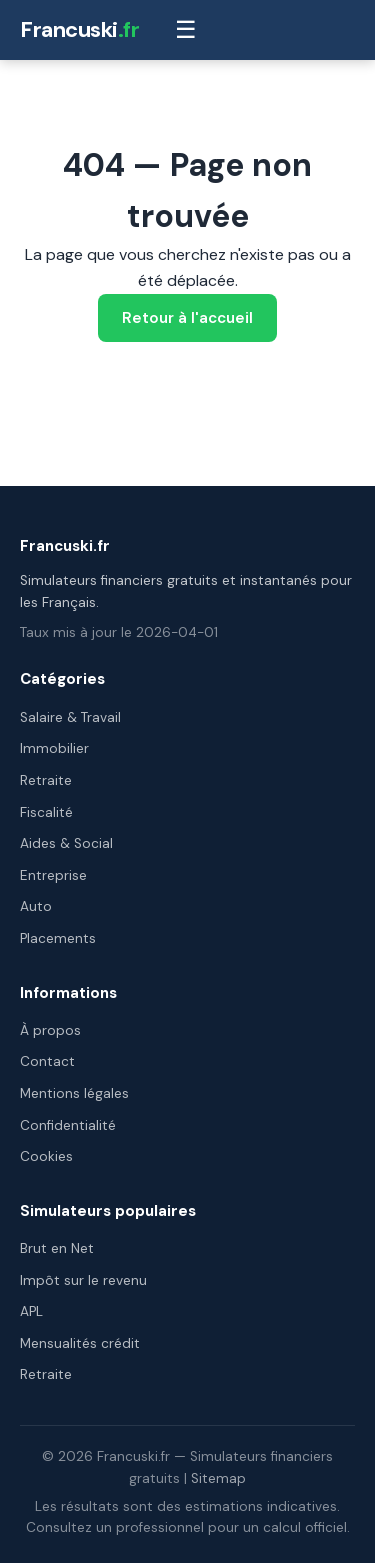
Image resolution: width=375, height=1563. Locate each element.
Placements (58, 938)
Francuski (79, 29)
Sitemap (218, 1478)
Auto (36, 906)
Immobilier (54, 748)
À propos (50, 1030)
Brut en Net (57, 1248)
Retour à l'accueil (187, 318)
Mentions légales (74, 1093)
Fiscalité (46, 812)
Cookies (46, 1156)
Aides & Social (66, 843)
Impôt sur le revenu (83, 1280)
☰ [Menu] (186, 29)
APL (31, 1311)
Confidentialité (68, 1125)
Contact (47, 1061)
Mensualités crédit (80, 1343)
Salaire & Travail (70, 717)
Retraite (46, 780)
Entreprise (53, 875)
